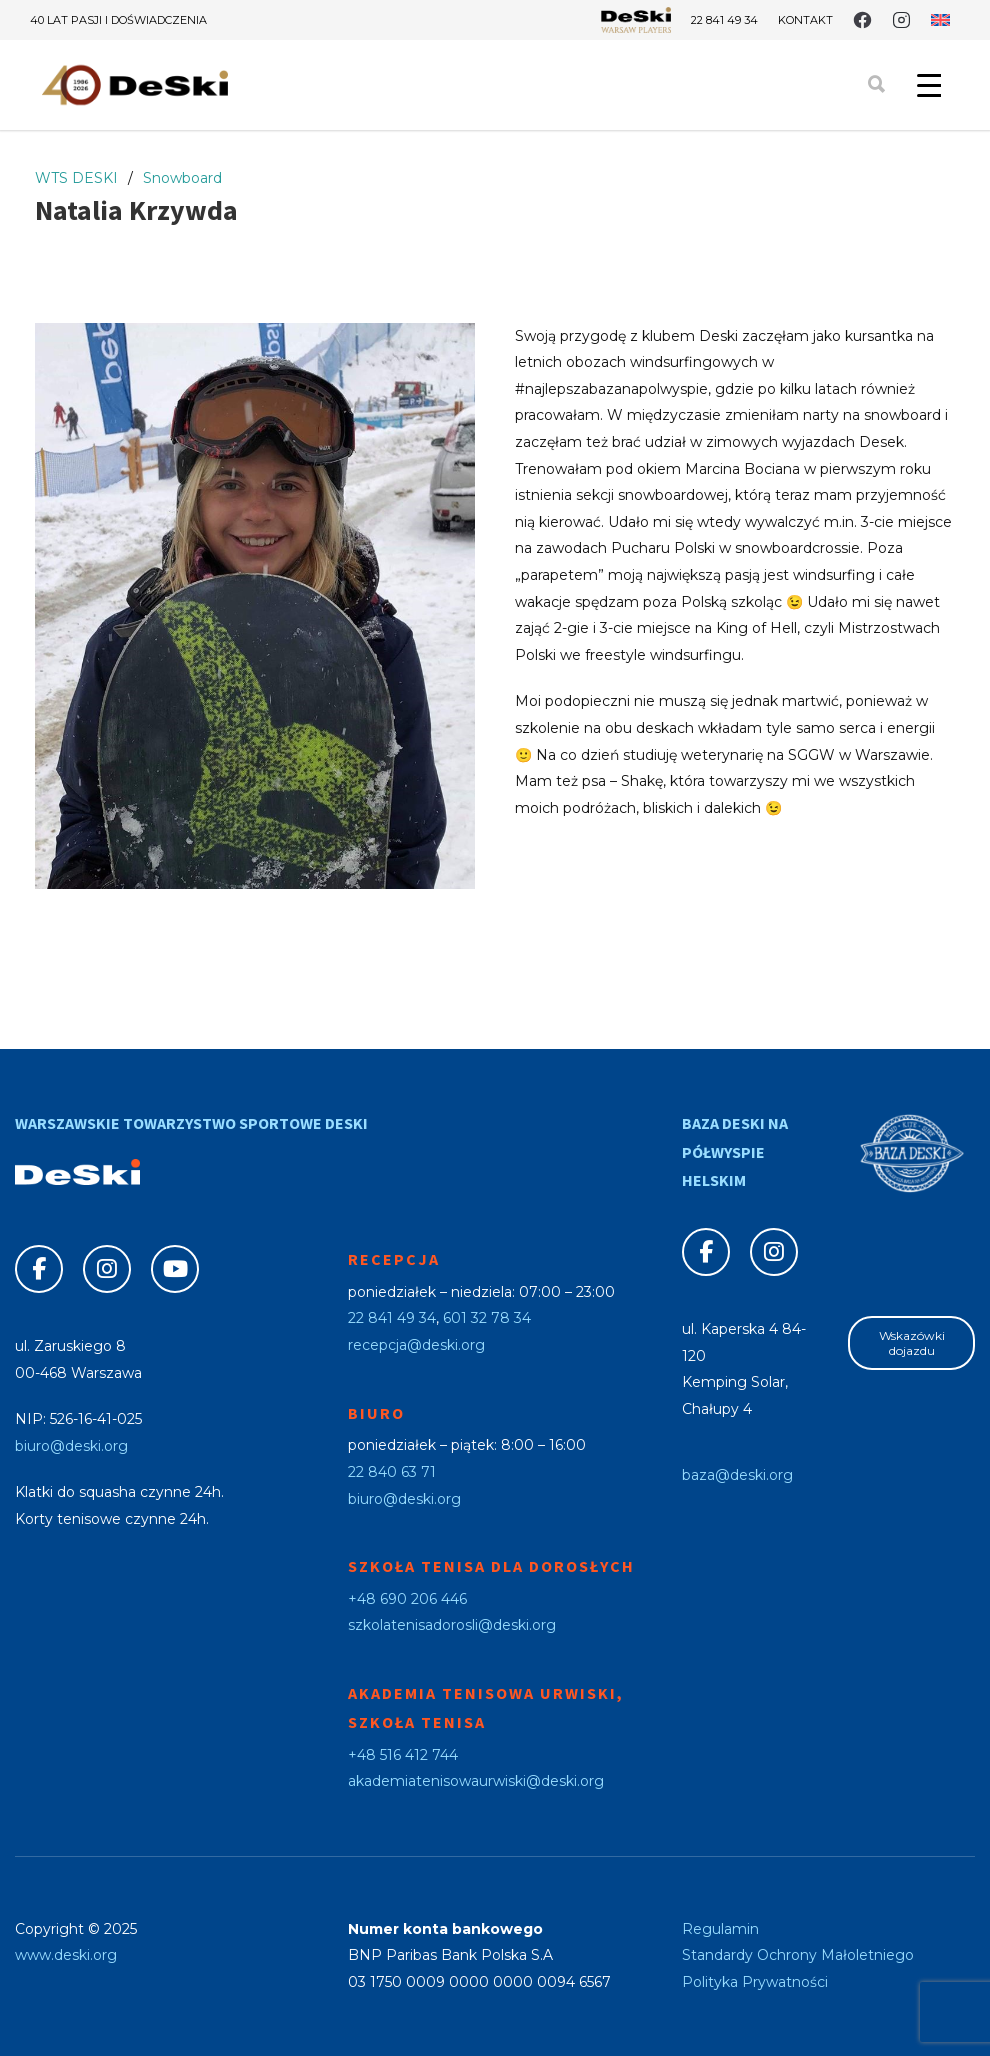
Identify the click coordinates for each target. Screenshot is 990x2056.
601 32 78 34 (487, 1318)
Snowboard (182, 178)
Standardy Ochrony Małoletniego (798, 1955)
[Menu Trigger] (929, 85)
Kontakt (805, 20)
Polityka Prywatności (755, 1982)
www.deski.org (66, 1955)
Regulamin (720, 1929)
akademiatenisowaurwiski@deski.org (476, 1781)
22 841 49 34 (724, 20)
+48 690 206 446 (407, 1599)
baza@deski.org (737, 1475)
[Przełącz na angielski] (940, 20)
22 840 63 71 (392, 1472)
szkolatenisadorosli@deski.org (452, 1625)
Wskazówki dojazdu (912, 1343)
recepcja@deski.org (416, 1345)
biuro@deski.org (71, 1446)
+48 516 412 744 (403, 1755)
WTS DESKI (76, 178)
